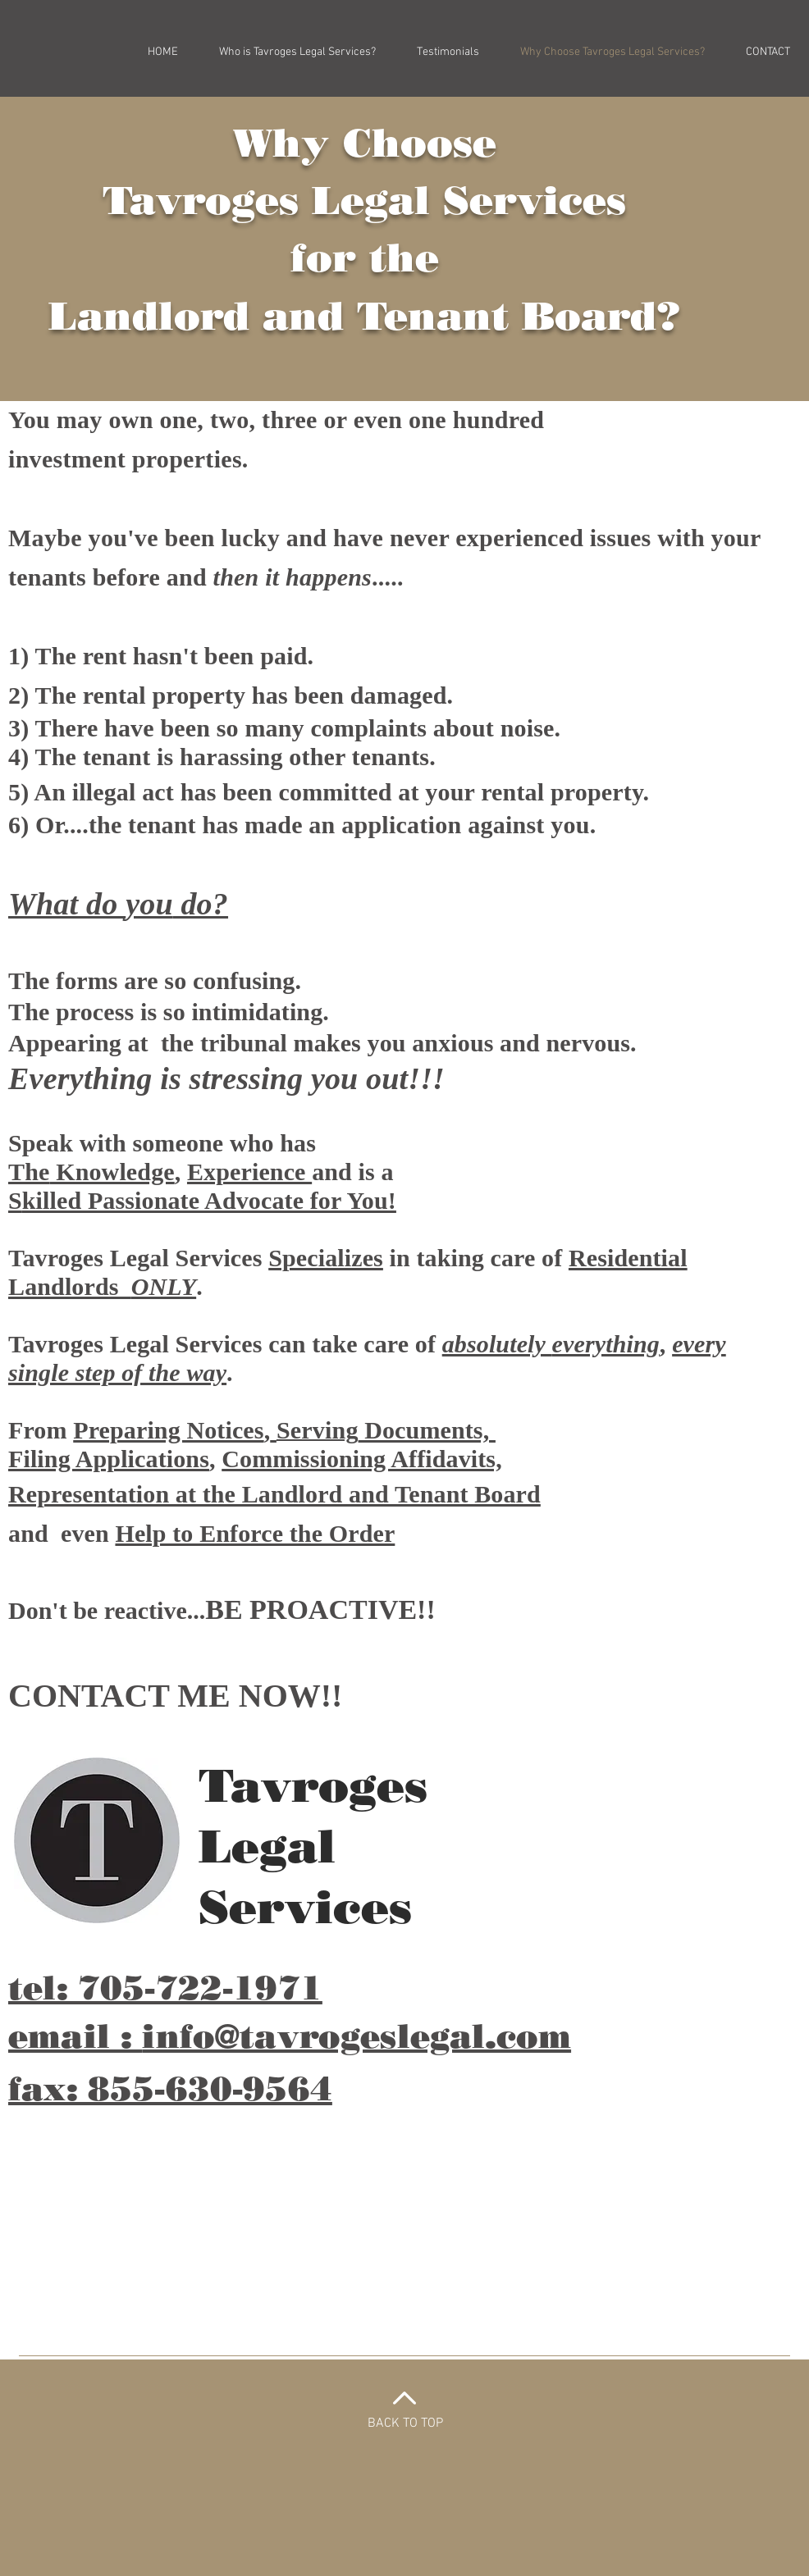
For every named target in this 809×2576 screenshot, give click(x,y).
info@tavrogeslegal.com (356, 2036)
